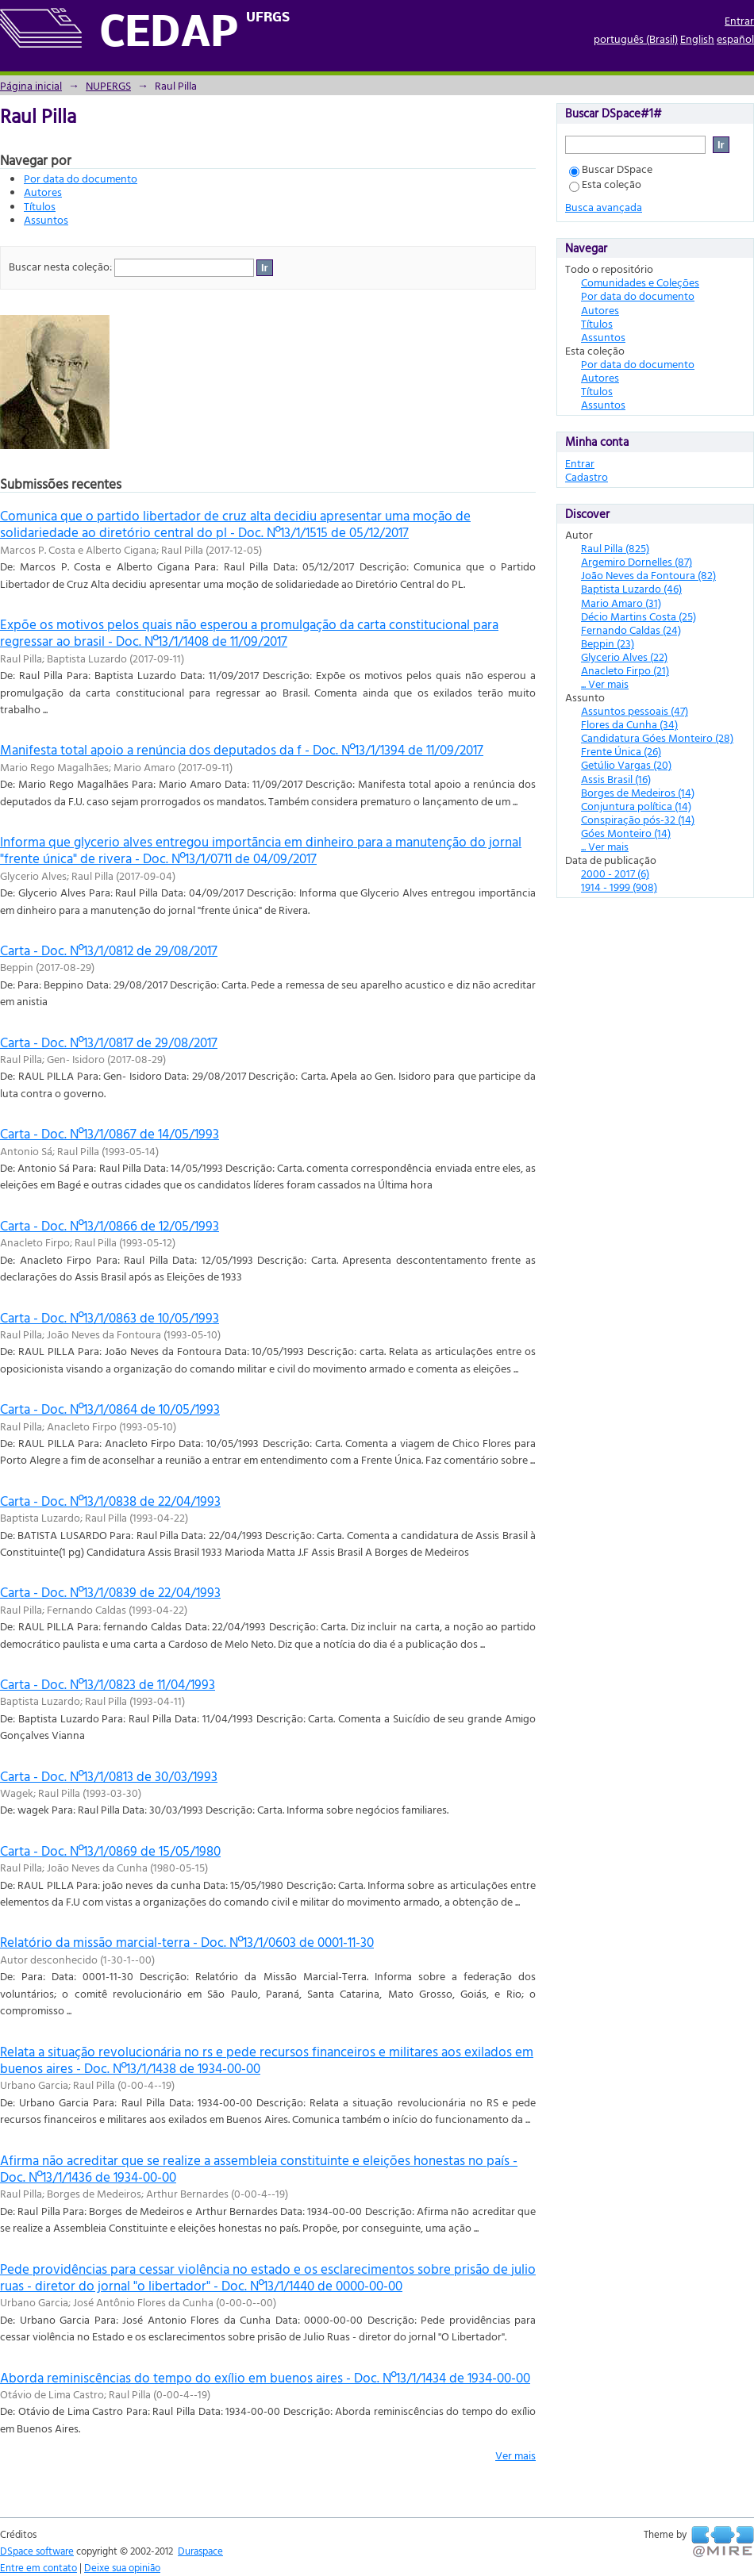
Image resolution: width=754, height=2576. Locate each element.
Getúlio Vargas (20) (626, 764)
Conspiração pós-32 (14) (637, 819)
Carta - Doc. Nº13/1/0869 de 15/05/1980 (110, 1850)
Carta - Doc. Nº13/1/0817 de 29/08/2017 (108, 1042)
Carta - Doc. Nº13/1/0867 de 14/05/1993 (109, 1133)
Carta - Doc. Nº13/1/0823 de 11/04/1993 (107, 1684)
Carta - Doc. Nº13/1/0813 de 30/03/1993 (108, 1776)
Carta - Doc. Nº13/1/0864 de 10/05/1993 (110, 1409)
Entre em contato (38, 2567)
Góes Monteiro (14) (626, 832)
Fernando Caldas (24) (631, 629)
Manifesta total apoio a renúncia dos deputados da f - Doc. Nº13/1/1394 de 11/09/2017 (241, 749)
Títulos (40, 206)
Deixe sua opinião (122, 2567)
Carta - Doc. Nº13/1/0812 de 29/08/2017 (108, 950)
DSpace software (37, 2551)
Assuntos (46, 219)
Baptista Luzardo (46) (631, 588)
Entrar (739, 20)
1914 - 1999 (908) (619, 886)
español (735, 38)
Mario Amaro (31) (621, 602)
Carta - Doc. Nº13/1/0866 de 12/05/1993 (109, 1225)
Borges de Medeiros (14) (637, 792)
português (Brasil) (636, 38)
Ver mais (515, 2455)
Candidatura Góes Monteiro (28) (657, 737)
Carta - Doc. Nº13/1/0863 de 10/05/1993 (109, 1317)
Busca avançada (603, 206)
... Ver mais (605, 683)
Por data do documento (80, 178)
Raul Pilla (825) (615, 547)
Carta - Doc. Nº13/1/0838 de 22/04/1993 (110, 1501)
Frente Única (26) (621, 751)
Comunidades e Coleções (640, 282)
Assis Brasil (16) (616, 778)
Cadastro (586, 476)
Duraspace (200, 2551)
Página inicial (31, 85)
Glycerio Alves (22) (624, 656)
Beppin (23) (607, 643)
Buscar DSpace (610, 168)
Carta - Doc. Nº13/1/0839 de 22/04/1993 (110, 1592)
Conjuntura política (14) (636, 805)
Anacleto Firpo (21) (625, 670)
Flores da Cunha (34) (629, 724)
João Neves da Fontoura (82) (648, 574)
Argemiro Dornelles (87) (636, 561)
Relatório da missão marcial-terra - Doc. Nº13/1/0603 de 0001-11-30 (187, 1942)
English (697, 38)
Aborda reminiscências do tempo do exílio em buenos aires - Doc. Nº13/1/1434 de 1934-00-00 (265, 2377)
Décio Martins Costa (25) (638, 616)
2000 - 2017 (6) (615, 873)
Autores (43, 191)
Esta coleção (605, 183)
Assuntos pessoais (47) (634, 710)
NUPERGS (108, 85)
